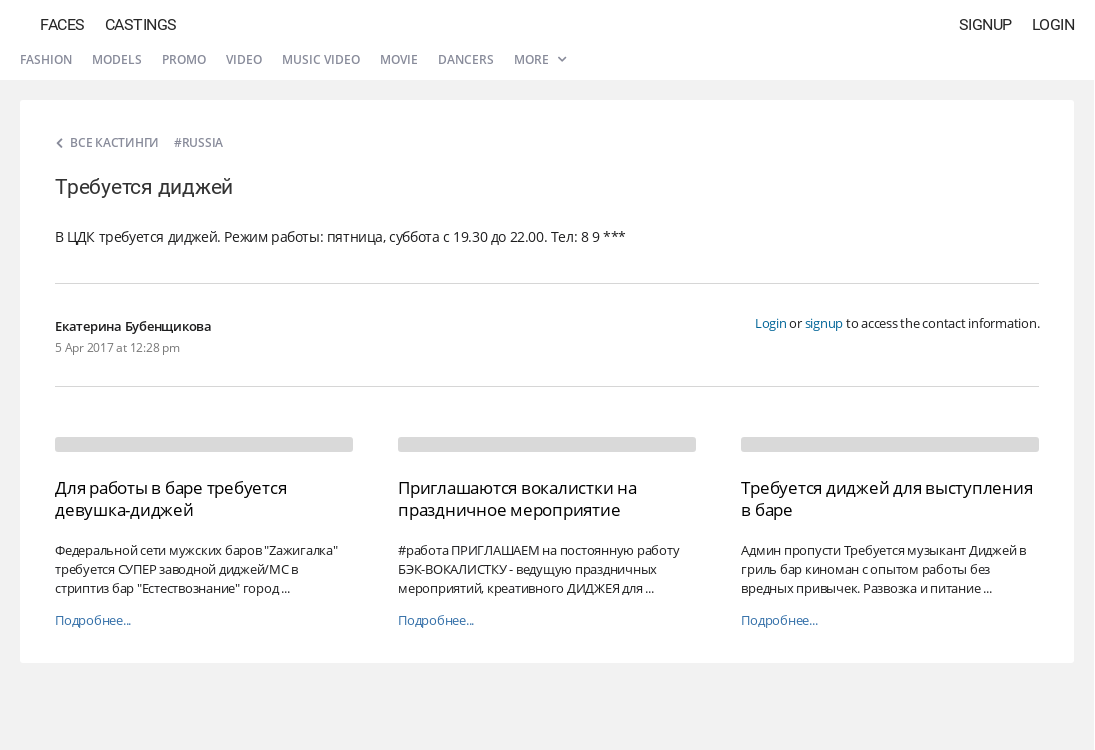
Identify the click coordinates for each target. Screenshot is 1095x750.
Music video (321, 59)
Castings (141, 24)
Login (1053, 24)
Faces (62, 24)
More (540, 59)
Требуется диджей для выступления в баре (886, 498)
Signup (985, 24)
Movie (399, 59)
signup (824, 323)
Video (244, 59)
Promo (184, 59)
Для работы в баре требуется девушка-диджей (170, 498)
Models (117, 59)
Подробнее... (93, 620)
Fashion (46, 59)
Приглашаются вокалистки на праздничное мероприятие (517, 498)
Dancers (466, 59)
